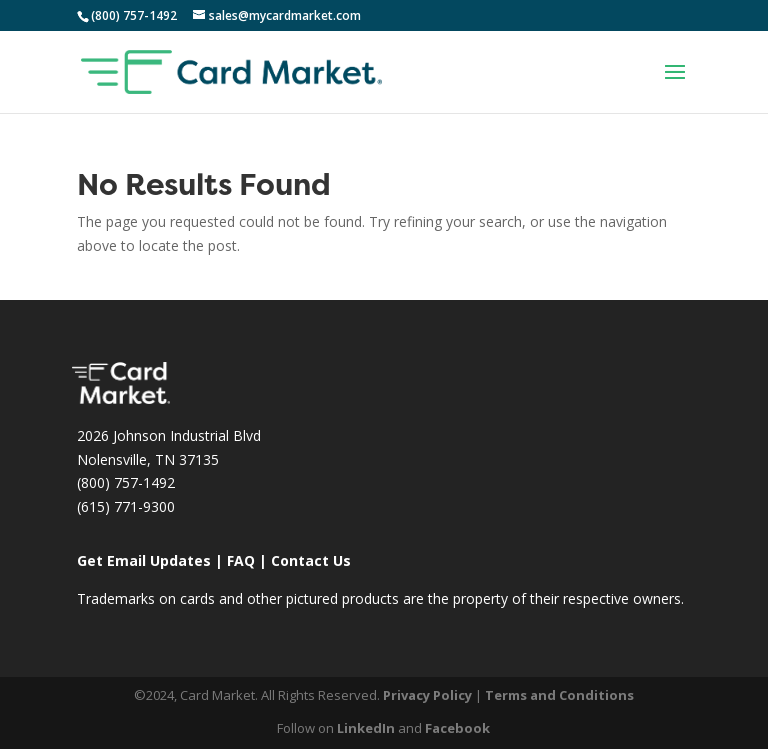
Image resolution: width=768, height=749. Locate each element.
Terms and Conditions (559, 695)
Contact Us (311, 560)
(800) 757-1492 (126, 482)
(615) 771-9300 (126, 506)
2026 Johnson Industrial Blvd (169, 435)
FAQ (241, 560)
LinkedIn (366, 728)
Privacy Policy (427, 695)
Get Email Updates (144, 560)
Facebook (457, 728)
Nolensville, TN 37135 (148, 459)
